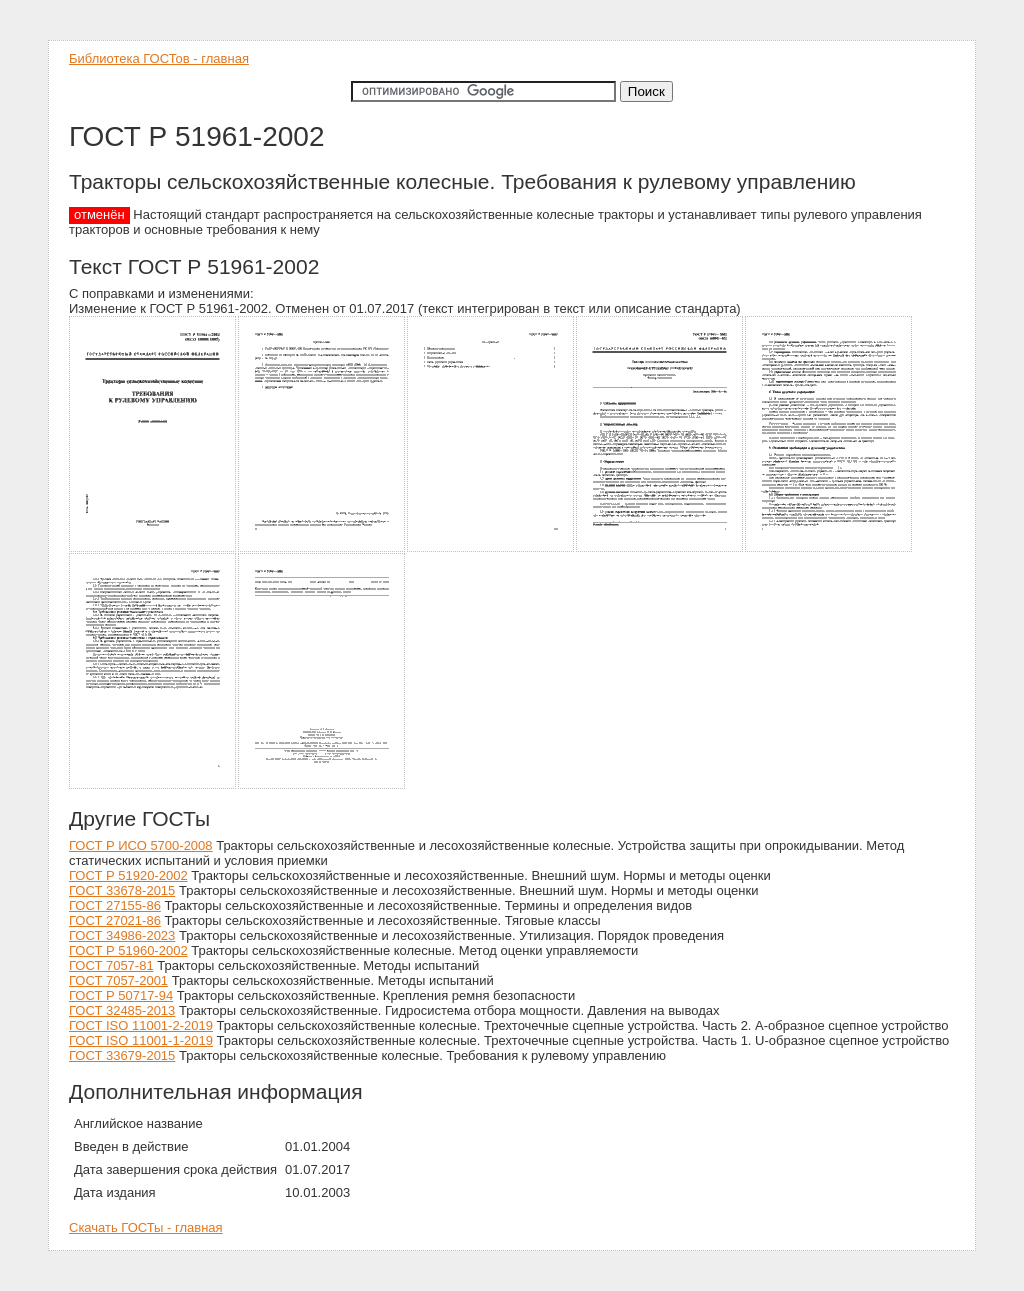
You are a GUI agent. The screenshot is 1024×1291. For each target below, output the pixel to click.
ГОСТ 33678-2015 (122, 890)
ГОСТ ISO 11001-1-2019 (141, 1040)
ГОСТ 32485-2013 (122, 1010)
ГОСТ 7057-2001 (118, 980)
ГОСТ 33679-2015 (122, 1055)
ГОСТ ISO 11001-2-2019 (141, 1025)
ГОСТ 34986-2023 (122, 935)
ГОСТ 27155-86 (115, 905)
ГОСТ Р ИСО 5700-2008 (141, 845)
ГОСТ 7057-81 (111, 965)
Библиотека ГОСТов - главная (159, 58)
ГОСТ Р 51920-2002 (128, 875)
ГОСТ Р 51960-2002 (128, 950)
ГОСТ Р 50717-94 (121, 995)
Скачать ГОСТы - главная (146, 1227)
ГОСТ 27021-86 (115, 920)
